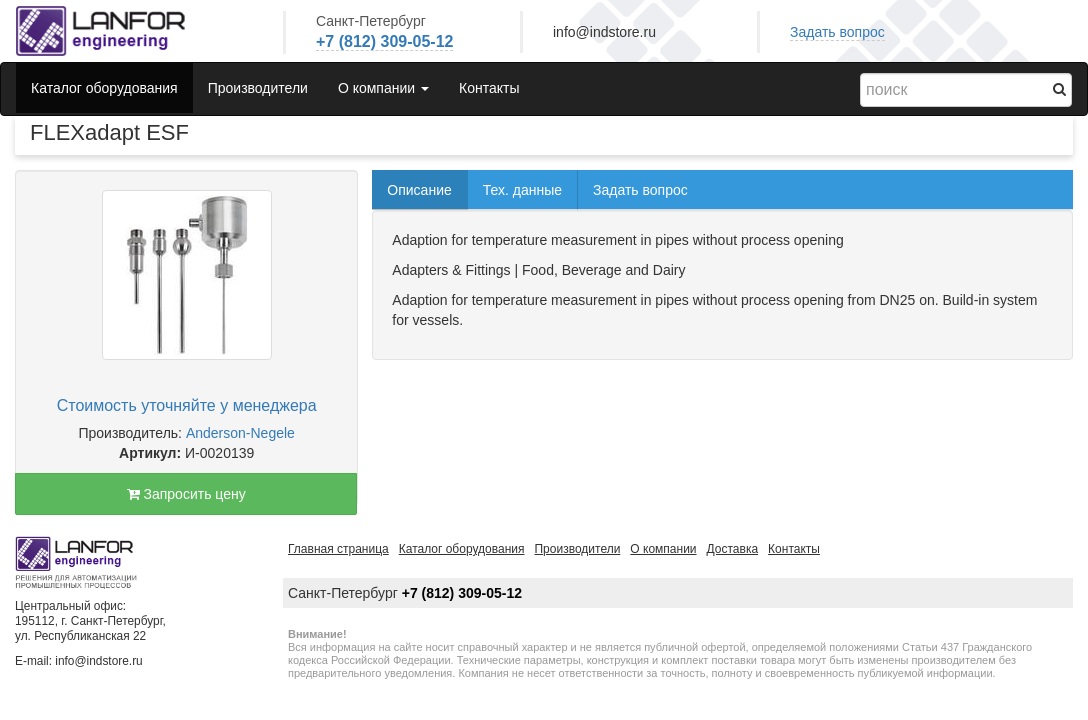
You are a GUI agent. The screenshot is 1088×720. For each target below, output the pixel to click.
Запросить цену (186, 494)
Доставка (733, 549)
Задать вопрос (837, 32)
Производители (258, 88)
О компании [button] (383, 88)
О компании (663, 549)
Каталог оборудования (104, 88)
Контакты (489, 88)
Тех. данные (522, 190)
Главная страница (338, 549)
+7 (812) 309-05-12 (384, 41)
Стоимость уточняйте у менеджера (187, 405)
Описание (419, 190)
